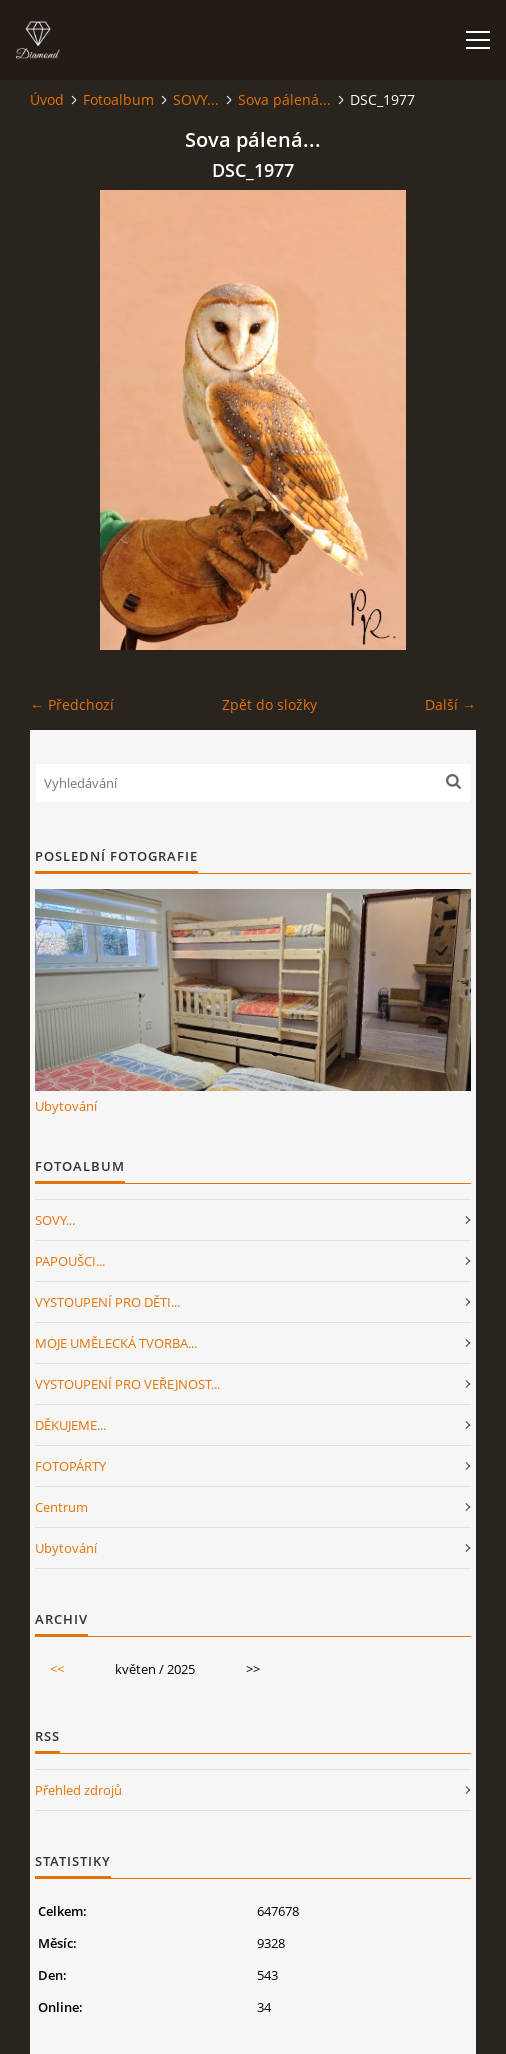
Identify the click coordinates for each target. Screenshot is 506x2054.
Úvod (47, 99)
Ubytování (66, 1106)
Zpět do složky (269, 704)
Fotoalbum (118, 99)
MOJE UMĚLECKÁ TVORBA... (116, 1343)
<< (57, 1669)
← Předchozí (72, 704)
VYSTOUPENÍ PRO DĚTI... (107, 1302)
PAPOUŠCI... (70, 1261)
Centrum (61, 1507)
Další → (450, 704)
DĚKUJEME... (70, 1425)
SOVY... (196, 99)
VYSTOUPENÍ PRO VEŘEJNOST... (127, 1384)
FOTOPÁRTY (70, 1466)
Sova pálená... (284, 99)
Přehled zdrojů (78, 1790)
